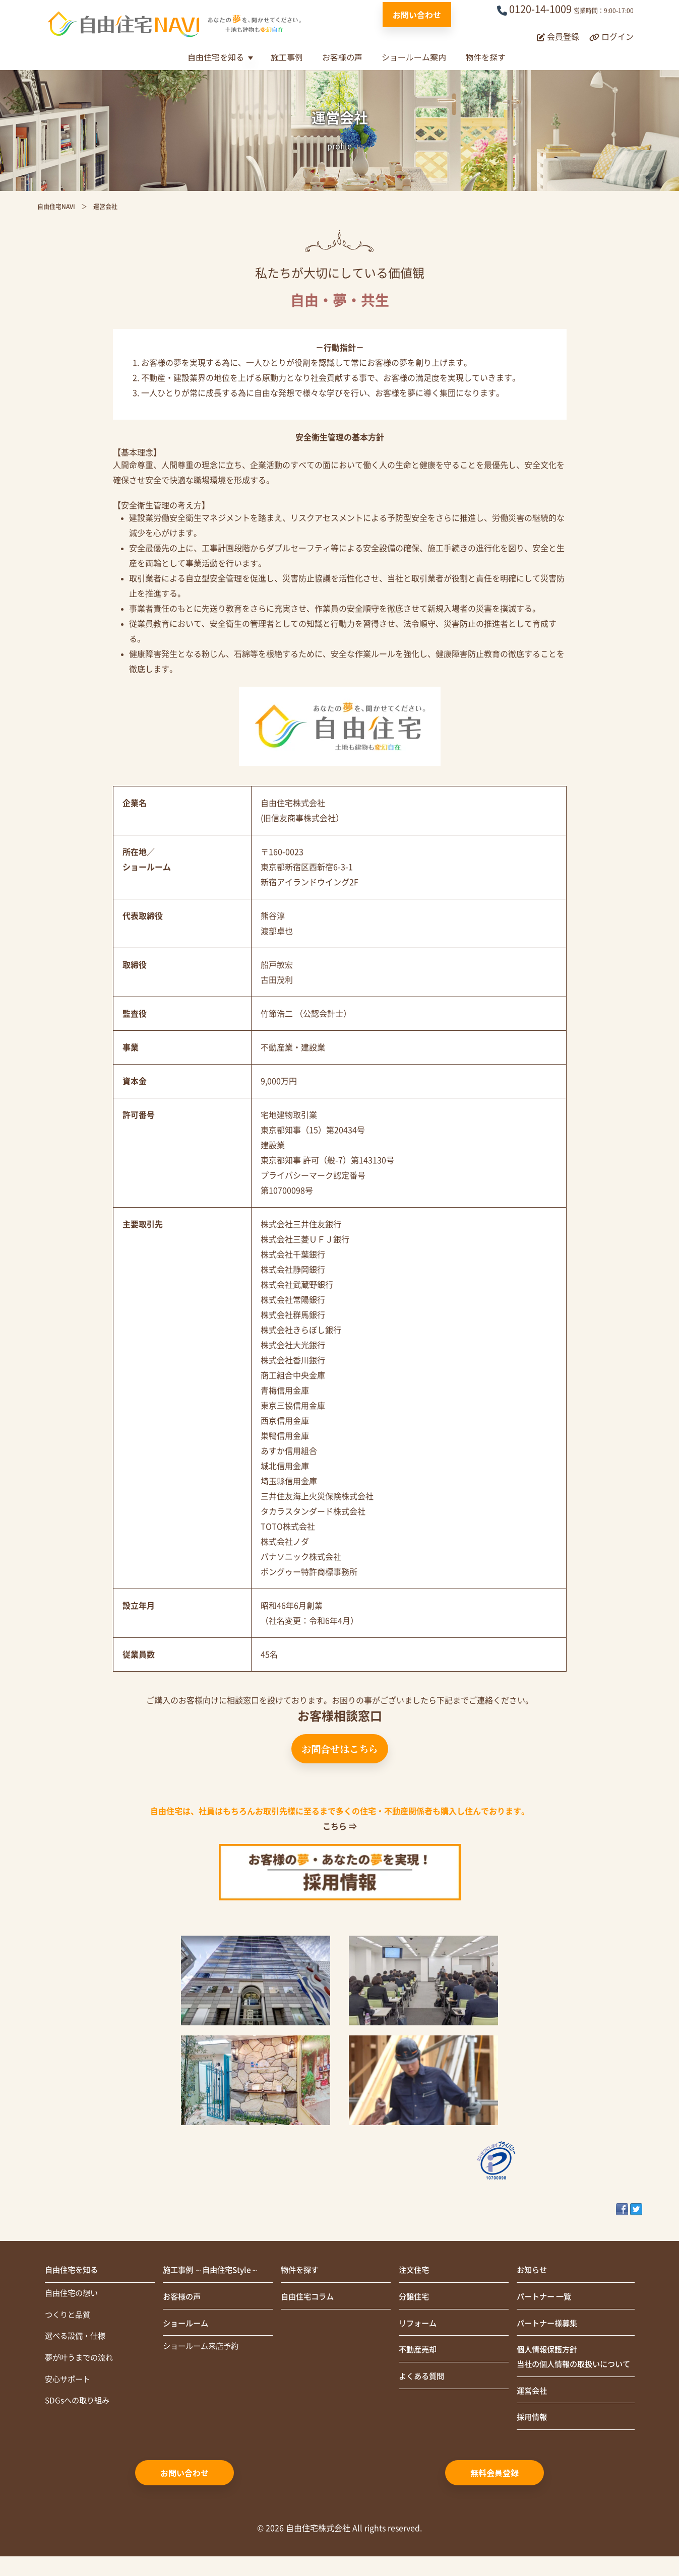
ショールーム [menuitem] (187, 2325)
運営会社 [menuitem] (533, 2410)
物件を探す (485, 57)
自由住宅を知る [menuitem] (73, 2271)
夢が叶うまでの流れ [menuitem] (81, 2361)
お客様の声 (342, 57)
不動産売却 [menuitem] (419, 2352)
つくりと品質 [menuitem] (69, 2317)
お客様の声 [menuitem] (183, 2298)
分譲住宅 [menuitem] (415, 2298)
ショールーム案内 (414, 57)
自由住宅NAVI (56, 207)
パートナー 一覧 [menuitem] (546, 2298)
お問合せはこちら (339, 1748)
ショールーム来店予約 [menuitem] (203, 2349)
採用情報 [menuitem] (533, 2437)
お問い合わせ (417, 15)
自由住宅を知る (216, 57)
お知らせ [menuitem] (533, 2271)
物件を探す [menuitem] (301, 2271)
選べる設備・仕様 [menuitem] (77, 2339)
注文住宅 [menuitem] (415, 2271)
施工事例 (287, 57)
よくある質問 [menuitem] (423, 2379)
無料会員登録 (494, 2492)
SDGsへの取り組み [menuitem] (79, 2405)
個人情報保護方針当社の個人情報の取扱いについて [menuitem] (573, 2367)
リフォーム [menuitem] (419, 2325)
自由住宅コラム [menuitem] (309, 2298)
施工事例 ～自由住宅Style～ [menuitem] (214, 2271)
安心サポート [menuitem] (69, 2383)
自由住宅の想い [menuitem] (73, 2294)
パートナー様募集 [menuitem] (549, 2325)
